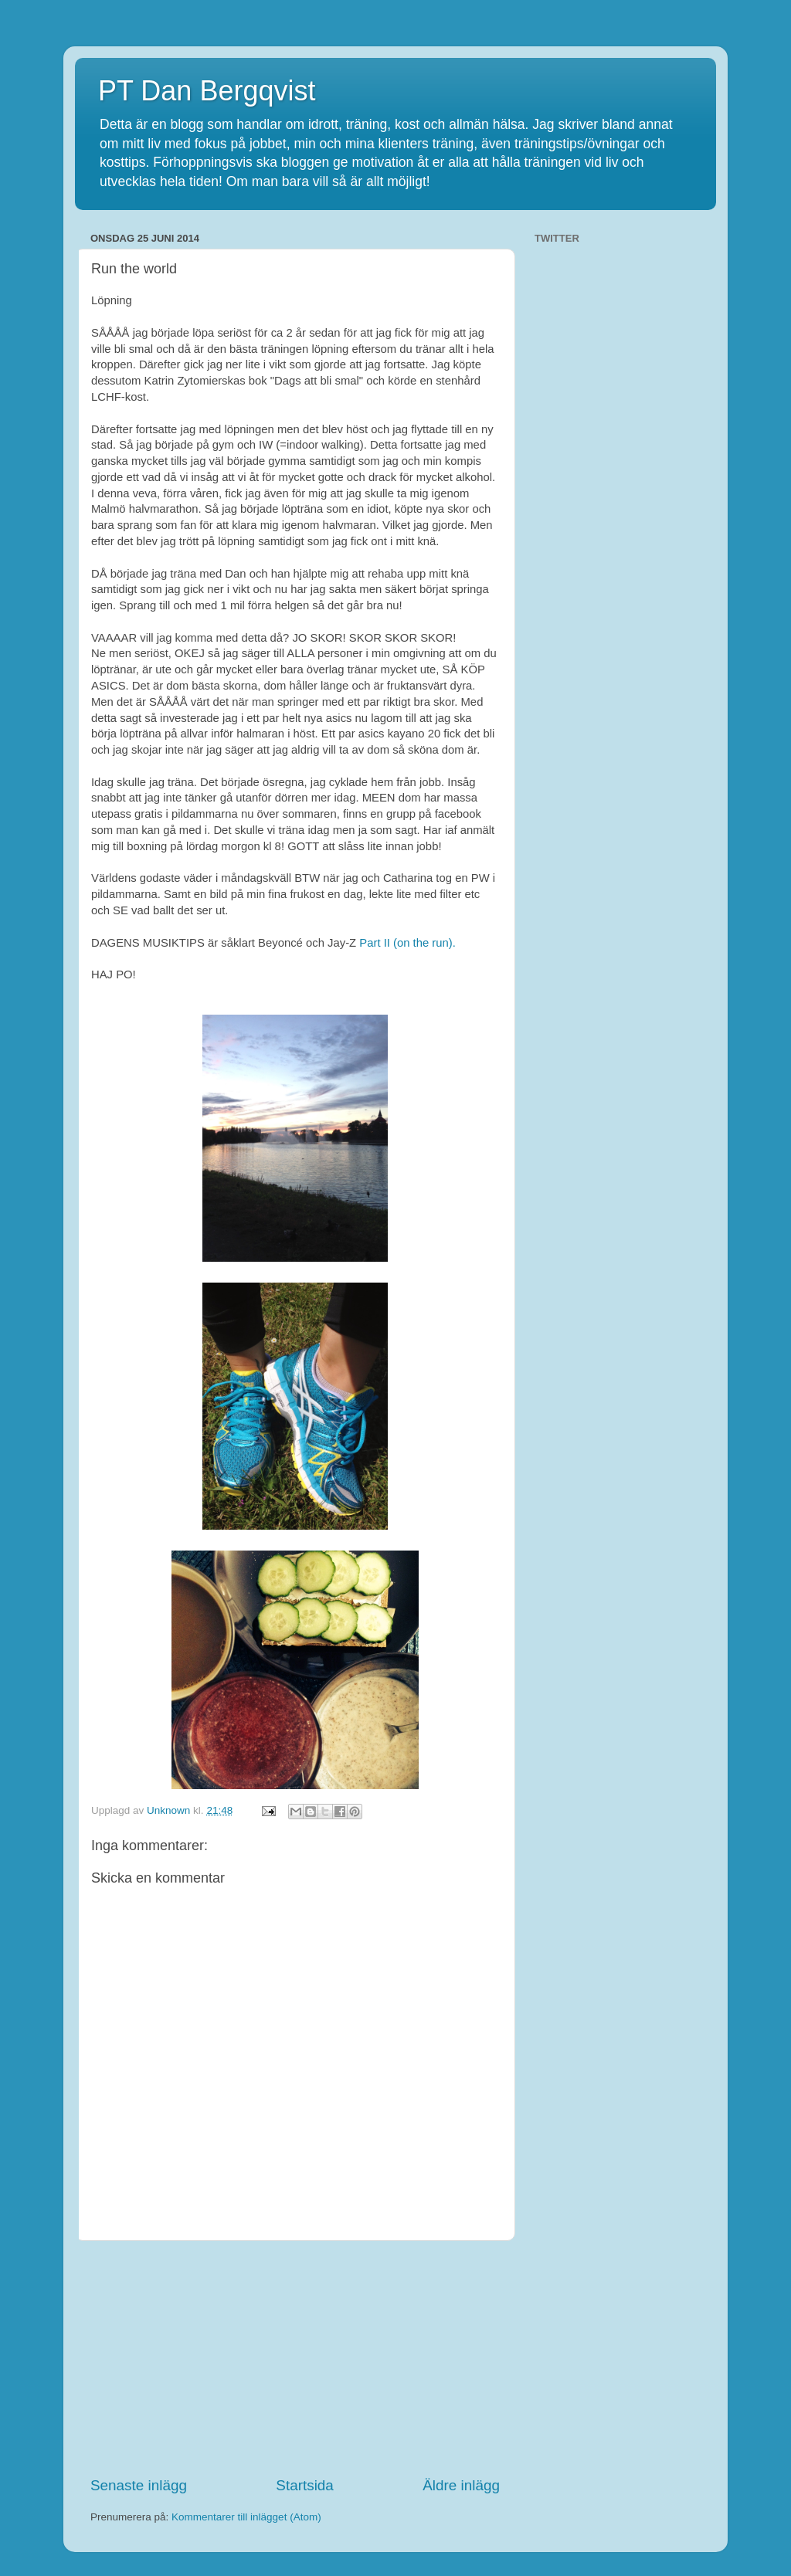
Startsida (305, 2485)
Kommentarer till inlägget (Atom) (246, 2517)
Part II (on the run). (409, 943)
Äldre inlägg (461, 2485)
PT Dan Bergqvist (206, 91)
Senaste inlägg (138, 2485)
